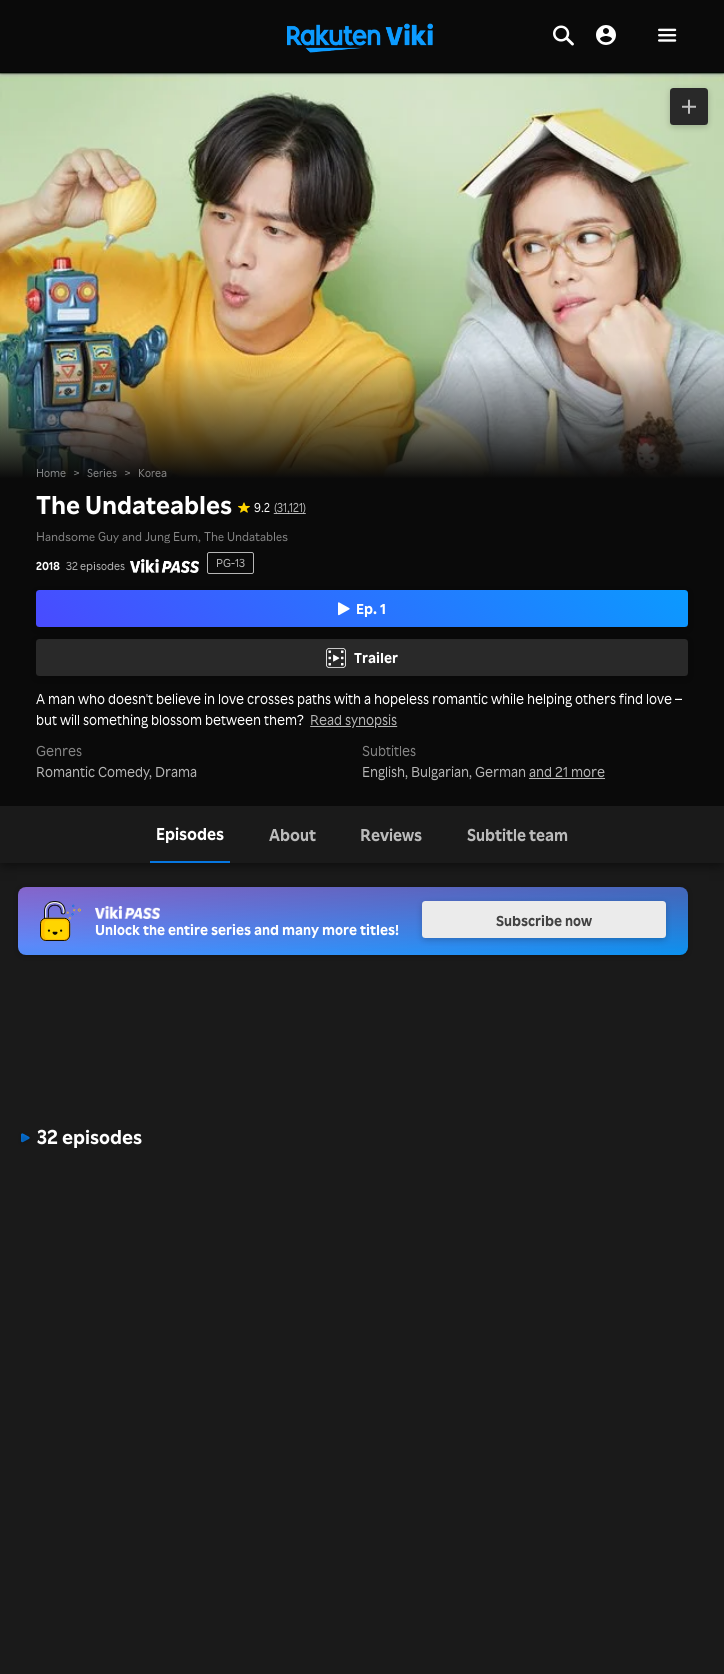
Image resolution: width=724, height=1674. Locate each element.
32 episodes (95, 566)
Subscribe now (544, 920)
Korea (152, 473)
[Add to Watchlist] (689, 106)
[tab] (190, 834)
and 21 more (567, 771)
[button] (667, 36)
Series (102, 473)
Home (51, 473)
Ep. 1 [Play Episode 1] (362, 608)
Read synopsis (353, 719)
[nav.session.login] (606, 36)
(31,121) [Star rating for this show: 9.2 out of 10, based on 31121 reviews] (290, 507)
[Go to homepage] (360, 36)
